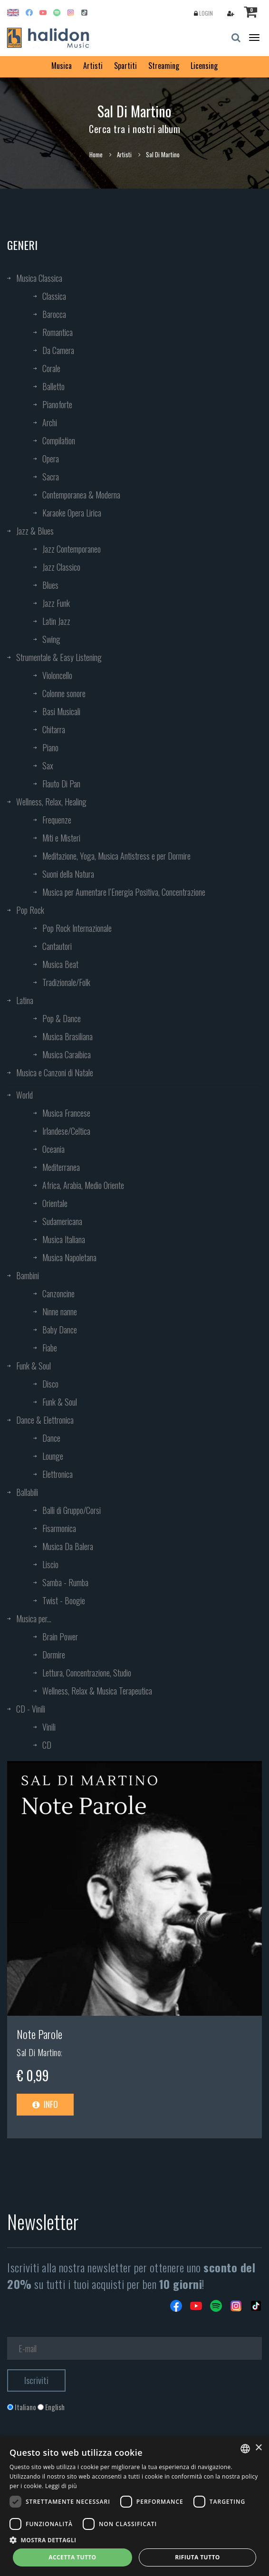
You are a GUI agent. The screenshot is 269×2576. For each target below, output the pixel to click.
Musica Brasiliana (67, 1036)
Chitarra (53, 729)
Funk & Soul (33, 1366)
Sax (47, 765)
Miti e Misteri (61, 838)
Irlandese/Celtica (66, 1131)
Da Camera (58, 350)
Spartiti (125, 65)
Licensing (204, 65)
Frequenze (56, 820)
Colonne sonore (64, 693)
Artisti (93, 65)
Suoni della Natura (68, 874)
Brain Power (60, 1636)
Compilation (58, 440)
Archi (49, 422)
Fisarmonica (59, 1528)
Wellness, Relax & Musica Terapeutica (97, 1691)
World (24, 1095)
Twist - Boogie (63, 1600)
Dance (51, 1438)
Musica (61, 65)
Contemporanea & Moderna (81, 494)
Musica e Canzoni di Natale (54, 1072)
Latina (24, 1000)
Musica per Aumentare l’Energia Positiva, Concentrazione (123, 892)
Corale (51, 368)
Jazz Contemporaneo (71, 549)
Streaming (163, 65)
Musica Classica (39, 278)
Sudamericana (62, 1221)
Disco (50, 1384)
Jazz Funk (56, 603)
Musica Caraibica (66, 1054)
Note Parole (39, 2033)
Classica (54, 296)
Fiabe (49, 1347)
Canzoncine (58, 1293)
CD (46, 1745)
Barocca (54, 314)
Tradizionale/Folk (66, 982)
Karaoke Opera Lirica (71, 513)
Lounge (52, 1456)
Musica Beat (60, 964)
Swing (51, 639)
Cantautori (57, 946)
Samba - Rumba (65, 1582)
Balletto (53, 386)
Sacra (50, 476)
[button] (134, 2539)
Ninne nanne (59, 1311)
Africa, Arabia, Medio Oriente (83, 1185)
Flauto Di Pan (61, 783)
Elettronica (57, 1474)
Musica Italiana (63, 1239)
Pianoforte (57, 404)
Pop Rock (30, 910)
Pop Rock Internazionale (77, 928)
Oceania (53, 1149)
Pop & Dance (61, 1018)
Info (45, 2104)
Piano (50, 747)
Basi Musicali (61, 711)
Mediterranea (61, 1167)
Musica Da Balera (67, 1546)
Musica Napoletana (69, 1257)
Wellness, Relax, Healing (51, 801)
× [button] (258, 2448)
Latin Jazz (56, 621)
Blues (50, 585)
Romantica (57, 332)
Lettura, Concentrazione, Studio (86, 1672)
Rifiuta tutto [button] (197, 2557)
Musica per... (33, 1618)
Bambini (27, 1275)
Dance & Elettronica (45, 1420)
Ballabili (27, 1492)
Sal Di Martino (39, 2052)
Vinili (49, 1727)
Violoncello (57, 675)
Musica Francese (66, 1113)
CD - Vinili (30, 1709)
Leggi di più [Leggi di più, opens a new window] (61, 2486)
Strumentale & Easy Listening (59, 657)
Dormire (53, 1654)
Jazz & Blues (35, 531)
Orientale (54, 1203)
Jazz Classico (61, 567)
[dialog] (134, 2506)
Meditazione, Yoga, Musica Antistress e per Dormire (116, 856)
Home (96, 154)
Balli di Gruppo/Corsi (71, 1510)
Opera (50, 458)
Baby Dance (59, 1329)
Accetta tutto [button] (72, 2557)
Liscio (50, 1564)
